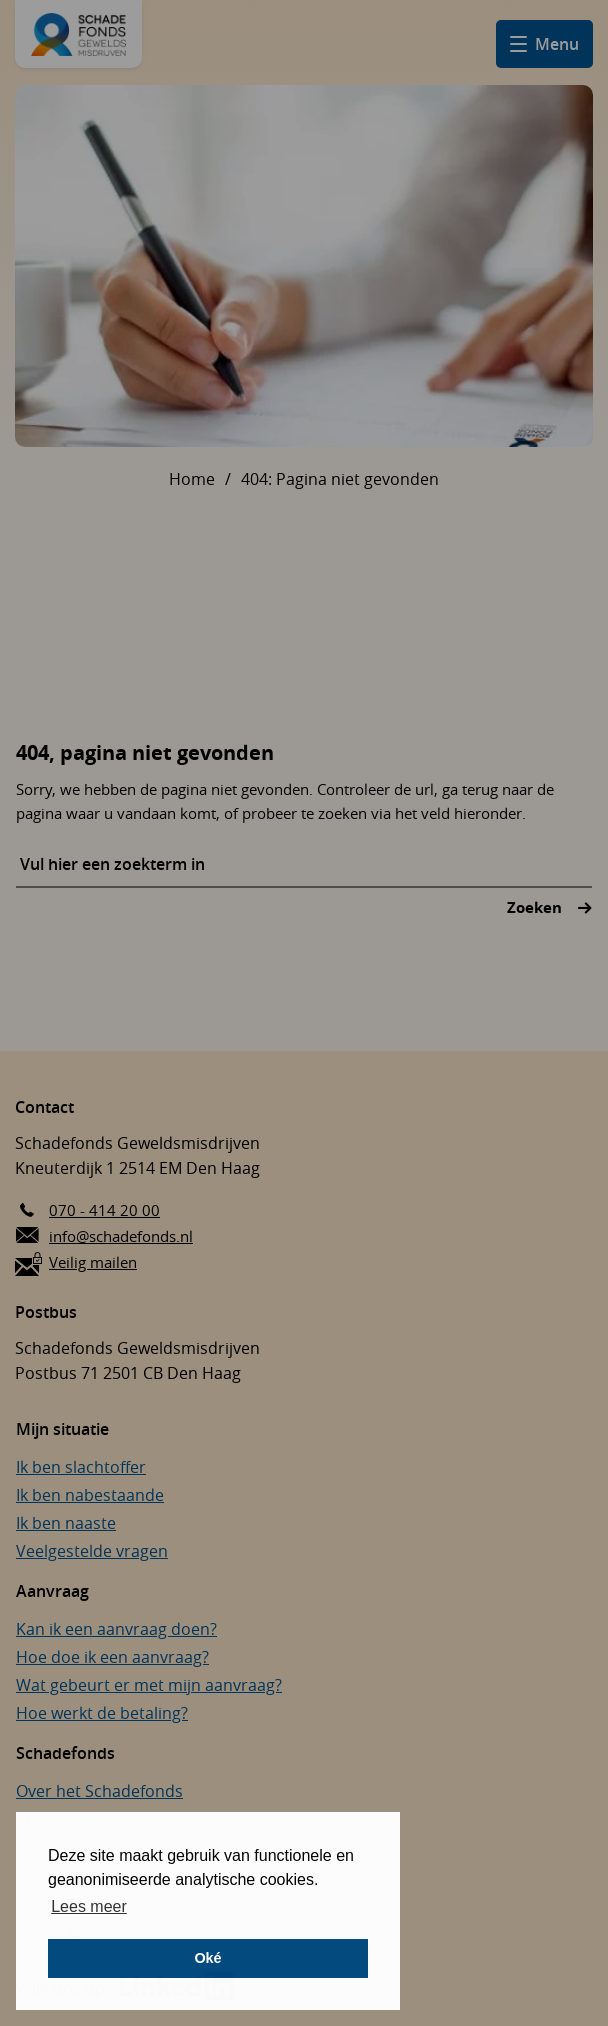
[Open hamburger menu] (544, 44)
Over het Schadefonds (99, 1791)
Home (192, 479)
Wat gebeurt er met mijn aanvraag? (149, 1685)
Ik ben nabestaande (90, 1495)
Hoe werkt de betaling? (102, 1713)
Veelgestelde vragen (92, 1551)
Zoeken (536, 907)
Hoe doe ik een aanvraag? (112, 1657)
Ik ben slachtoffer (81, 1467)
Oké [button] (207, 1958)
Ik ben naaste (66, 1523)
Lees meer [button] (89, 1906)
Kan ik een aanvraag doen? (116, 1629)
